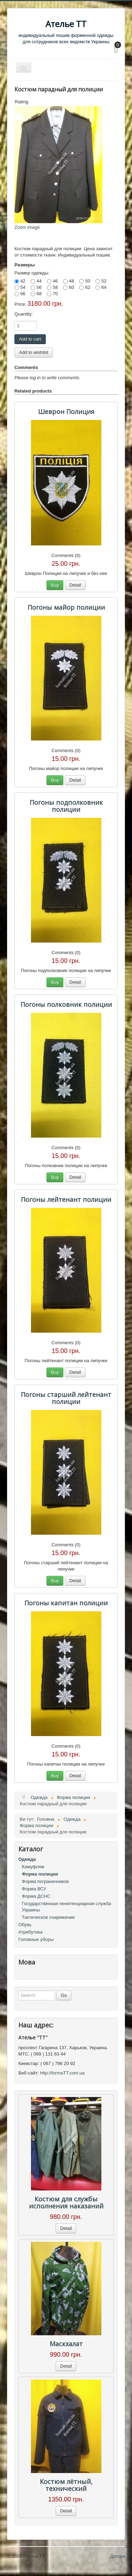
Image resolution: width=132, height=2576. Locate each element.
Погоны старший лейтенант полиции (66, 1398)
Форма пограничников (45, 1881)
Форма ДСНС (36, 1896)
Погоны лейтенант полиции (66, 1199)
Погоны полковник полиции (66, 1004)
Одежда (27, 1859)
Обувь (24, 1924)
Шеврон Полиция (66, 411)
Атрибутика (30, 1932)
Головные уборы (36, 1939)
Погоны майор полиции (66, 607)
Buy (55, 585)
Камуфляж (33, 1866)
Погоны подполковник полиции (66, 806)
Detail (75, 585)
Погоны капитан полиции (66, 1603)
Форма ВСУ (34, 1888)
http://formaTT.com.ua (62, 2073)
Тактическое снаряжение (48, 1917)
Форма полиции (40, 1874)
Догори (117, 2556)
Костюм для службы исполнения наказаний (66, 2202)
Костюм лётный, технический (66, 2485)
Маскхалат (66, 2343)
